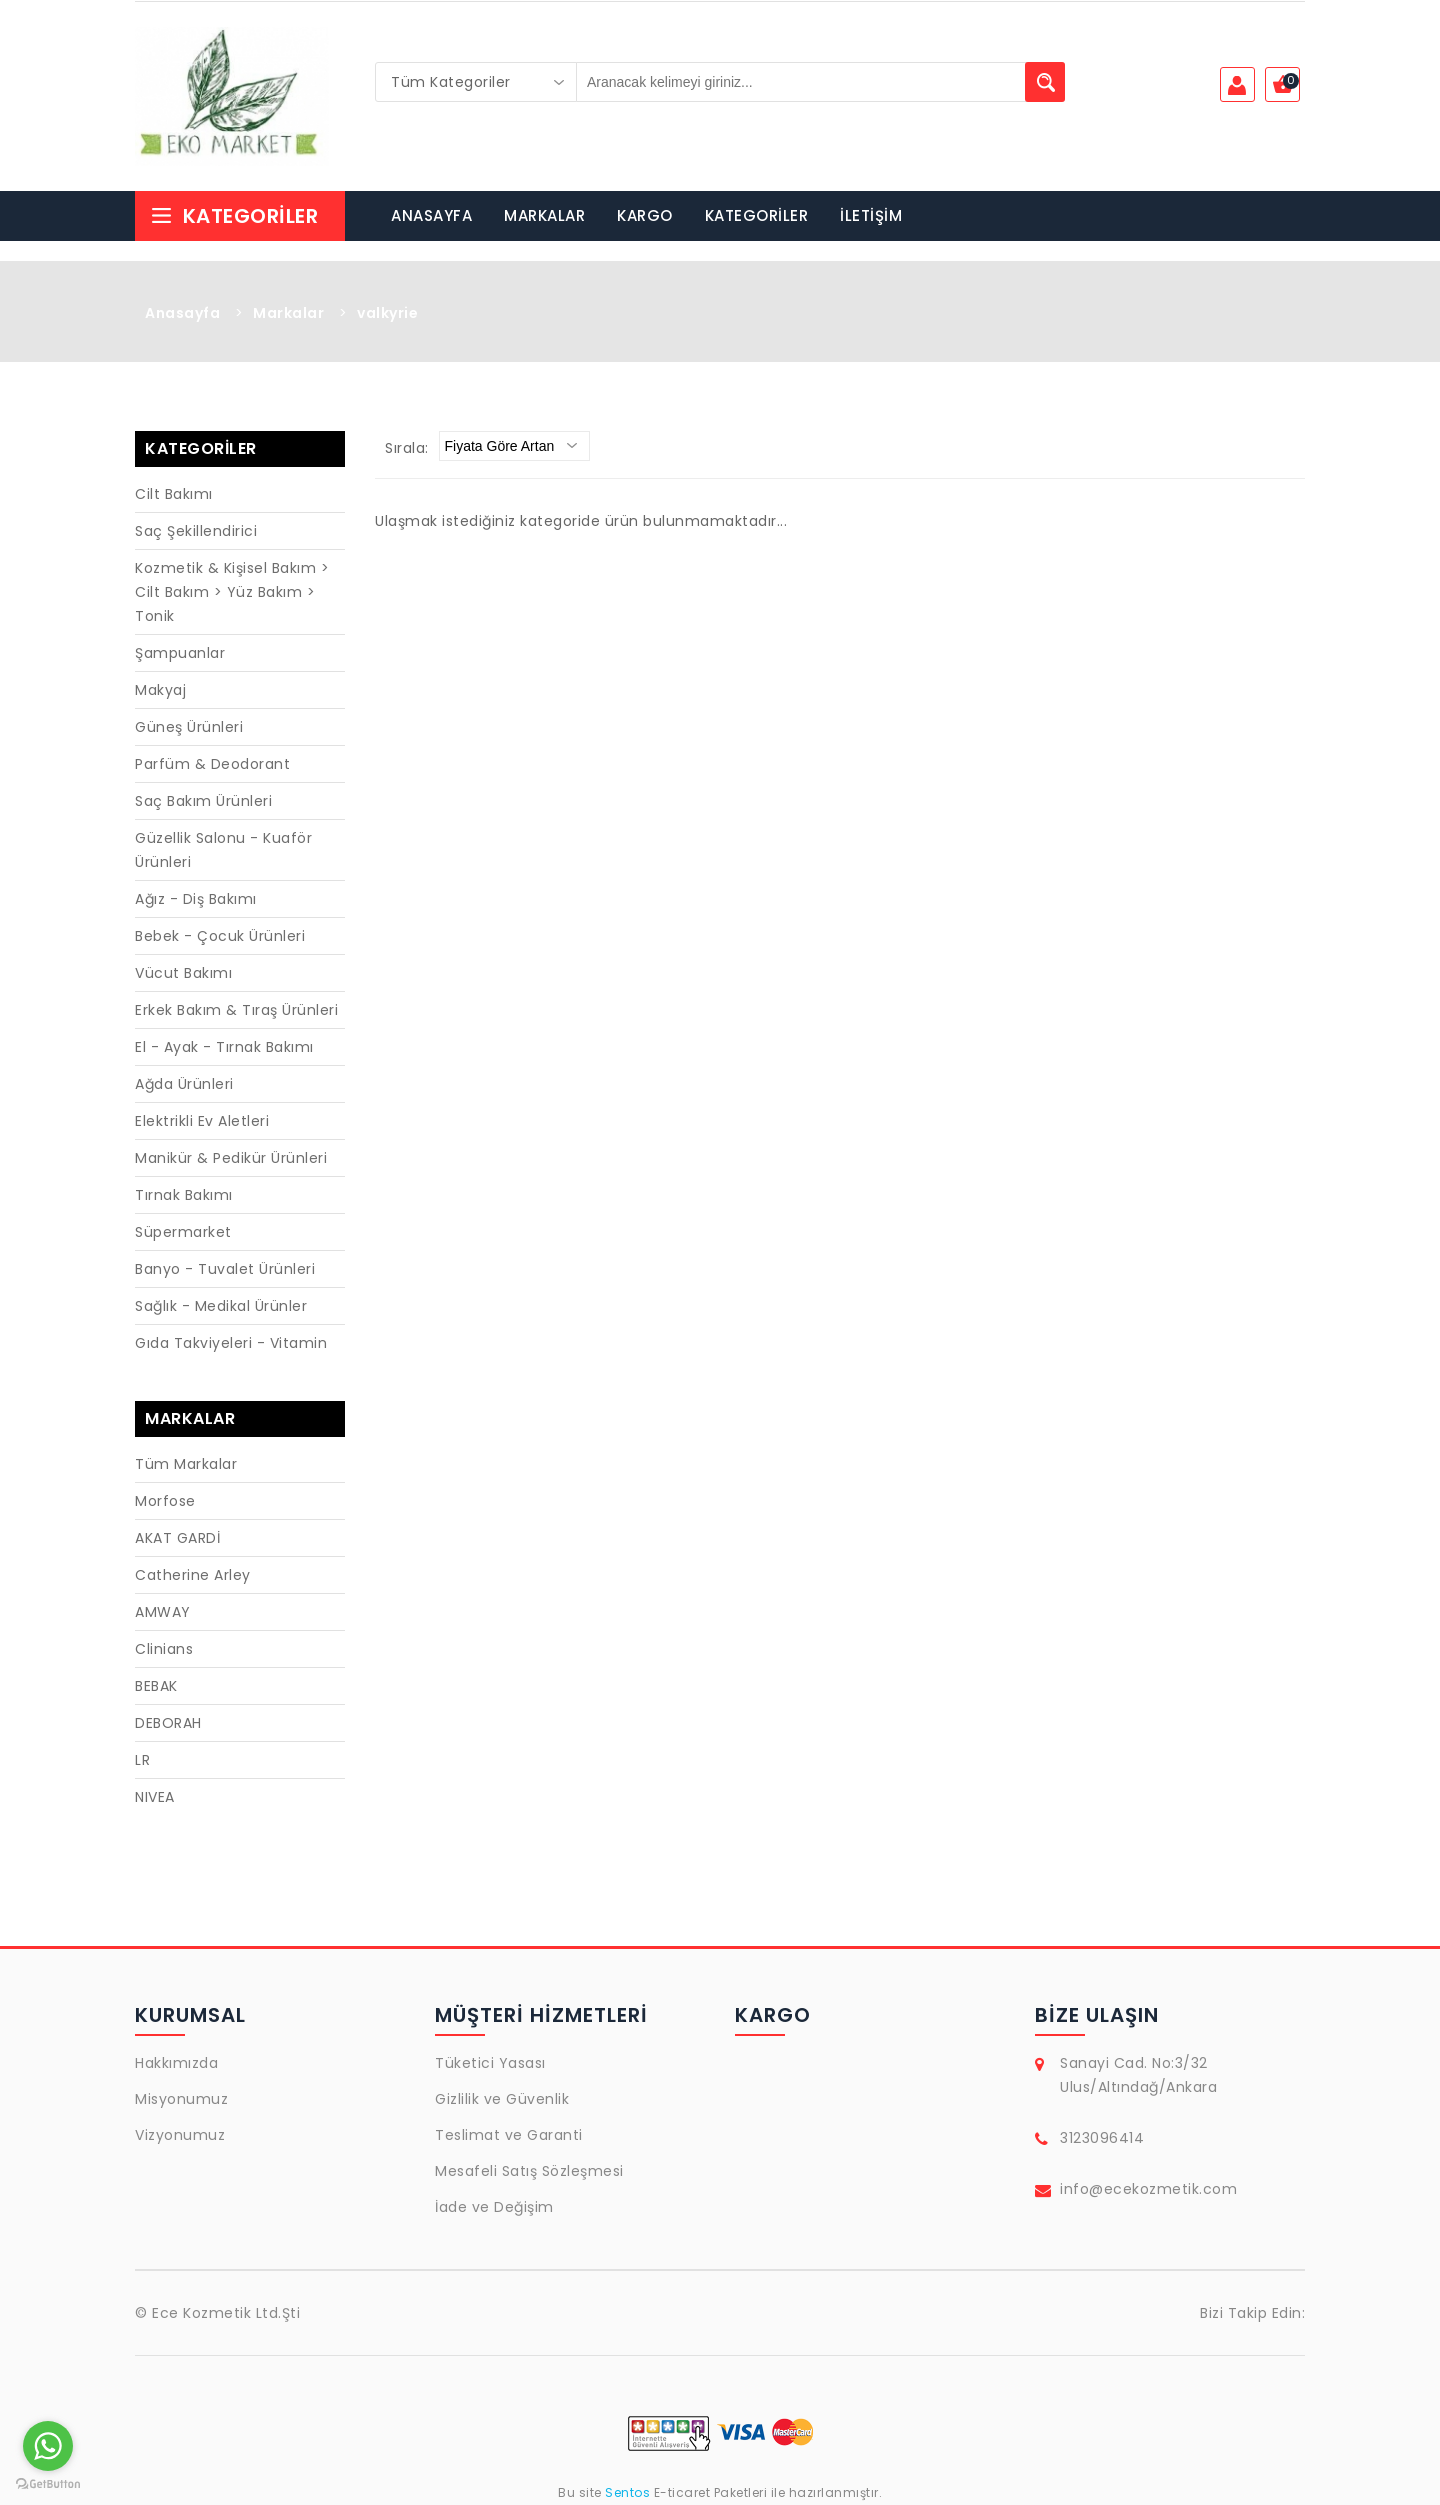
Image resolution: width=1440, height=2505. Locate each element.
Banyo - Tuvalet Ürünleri (225, 1269)
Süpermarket (183, 1232)
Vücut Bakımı (183, 973)
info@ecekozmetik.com (1148, 2189)
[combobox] (476, 82)
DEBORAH (168, 1723)
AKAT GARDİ (177, 1538)
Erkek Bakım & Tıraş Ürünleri (236, 1010)
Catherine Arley (193, 1575)
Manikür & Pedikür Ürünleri (231, 1158)
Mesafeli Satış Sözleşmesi (529, 2171)
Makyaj (160, 690)
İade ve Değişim (494, 2207)
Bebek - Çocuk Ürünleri (220, 936)
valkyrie (387, 313)
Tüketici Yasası (490, 2063)
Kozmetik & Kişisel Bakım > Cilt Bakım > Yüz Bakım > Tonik (232, 592)
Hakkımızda (176, 2063)
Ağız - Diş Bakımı (196, 899)
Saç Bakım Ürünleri (203, 801)
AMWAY (163, 1612)
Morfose (165, 1501)
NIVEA (155, 1797)
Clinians (164, 1649)
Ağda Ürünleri (184, 1084)
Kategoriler (234, 216)
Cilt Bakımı (174, 494)
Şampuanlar (180, 653)
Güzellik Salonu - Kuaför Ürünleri (223, 850)
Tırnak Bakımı (184, 1195)
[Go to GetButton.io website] (48, 2484)
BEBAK (156, 1686)
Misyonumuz (181, 2099)
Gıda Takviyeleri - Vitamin (231, 1343)
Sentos (628, 2492)
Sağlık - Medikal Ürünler (221, 1306)
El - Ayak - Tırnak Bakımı (224, 1047)
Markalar (288, 313)
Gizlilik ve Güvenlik (502, 2099)
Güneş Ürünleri (189, 727)
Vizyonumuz (180, 2135)
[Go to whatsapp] (48, 2446)
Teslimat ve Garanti (509, 2135)
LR (142, 1760)
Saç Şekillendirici (196, 531)
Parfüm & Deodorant (212, 764)
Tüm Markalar (186, 1464)
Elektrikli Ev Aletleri (202, 1121)
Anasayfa (182, 313)
